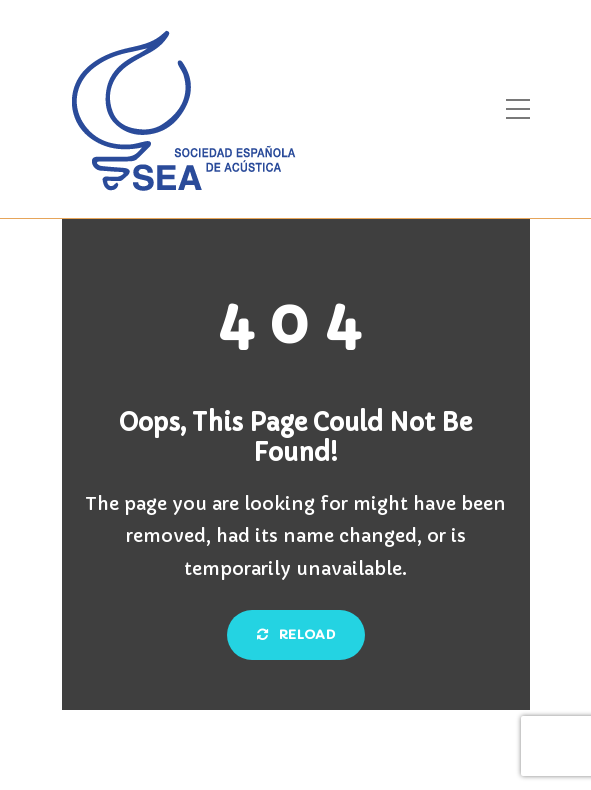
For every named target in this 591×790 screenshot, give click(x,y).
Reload (296, 634)
